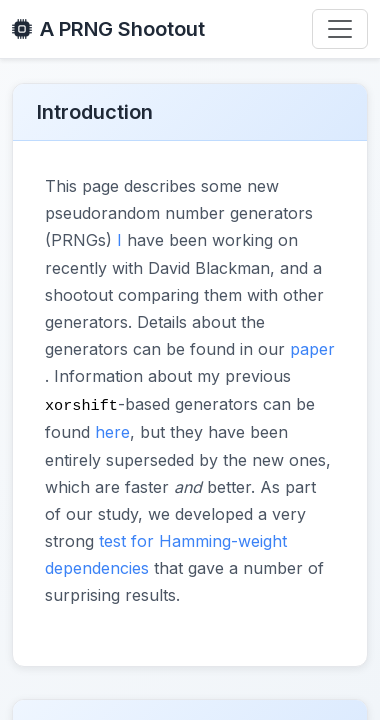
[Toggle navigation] (340, 29)
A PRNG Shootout (108, 29)
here (112, 431)
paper (312, 349)
